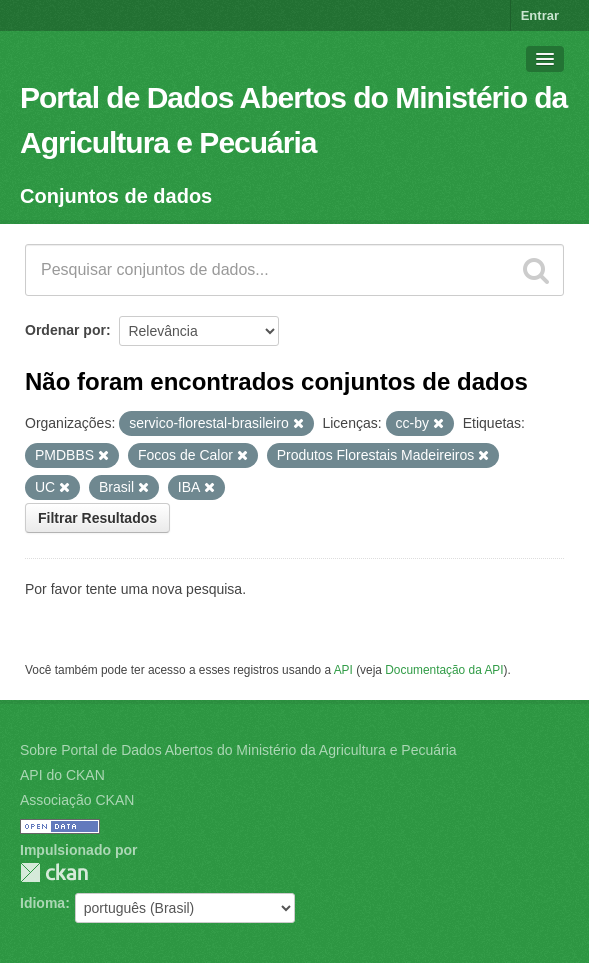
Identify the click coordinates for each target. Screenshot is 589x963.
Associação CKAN (77, 800)
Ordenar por (65, 330)
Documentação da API (444, 670)
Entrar (540, 15)
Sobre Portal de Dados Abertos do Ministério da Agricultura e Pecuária (238, 750)
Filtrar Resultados (97, 518)
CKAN (54, 872)
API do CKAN (62, 775)
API (343, 670)
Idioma (42, 903)
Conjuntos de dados (116, 196)
